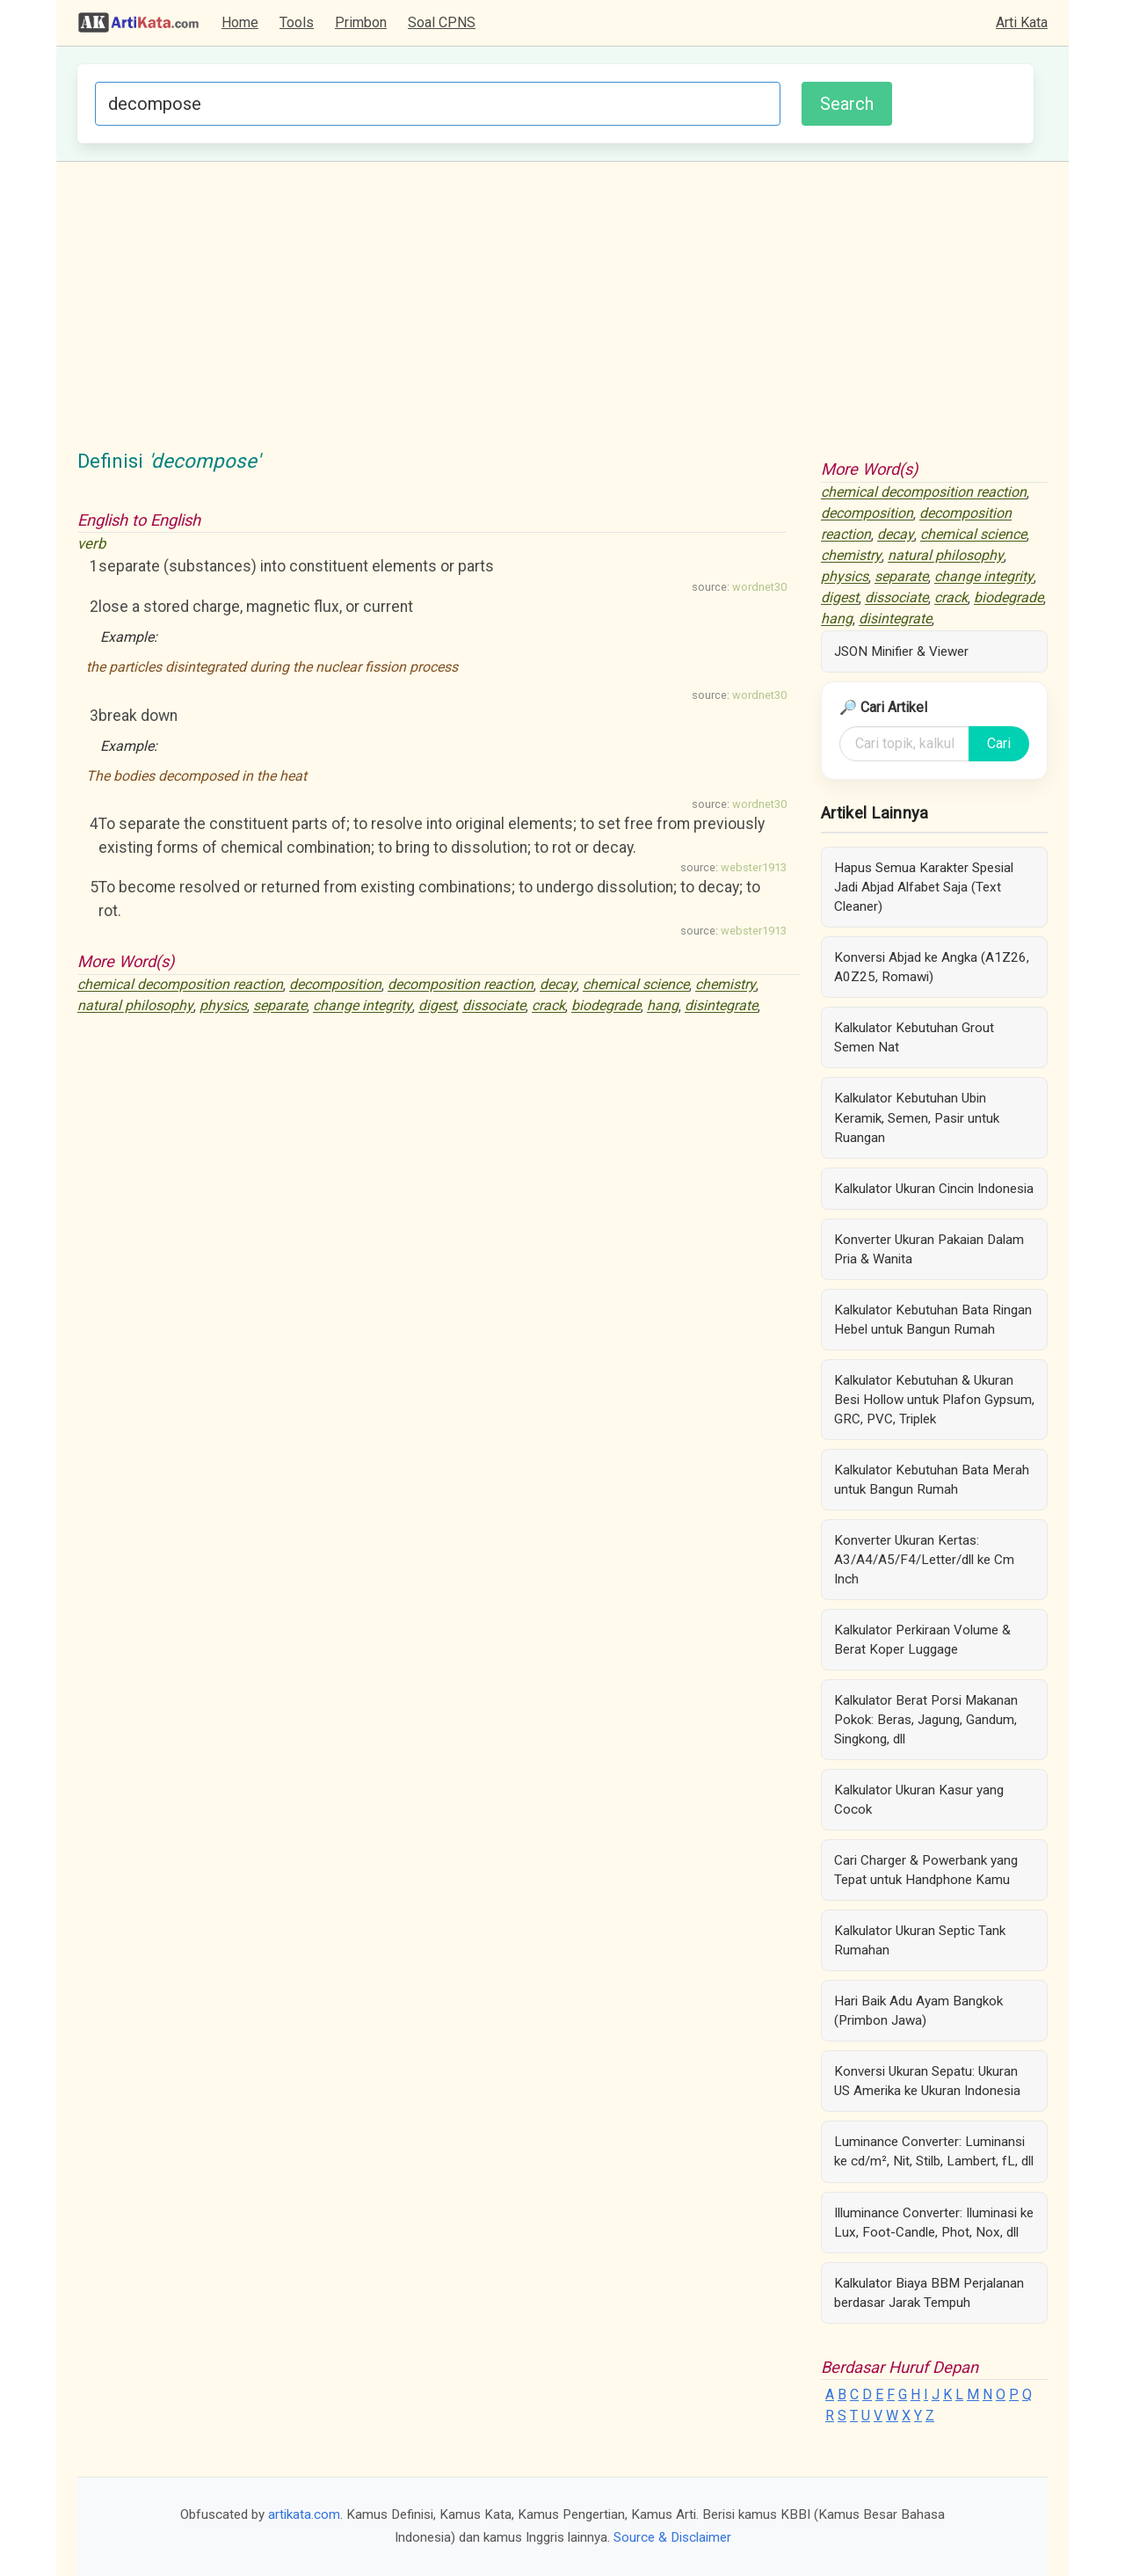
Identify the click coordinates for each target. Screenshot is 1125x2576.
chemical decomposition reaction (180, 985)
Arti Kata (1022, 22)
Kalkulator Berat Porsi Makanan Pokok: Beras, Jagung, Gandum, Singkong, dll (926, 1719)
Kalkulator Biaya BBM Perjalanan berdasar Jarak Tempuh (929, 2292)
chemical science (636, 985)
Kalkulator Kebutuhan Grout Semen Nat (914, 1037)
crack (548, 1006)
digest (437, 1006)
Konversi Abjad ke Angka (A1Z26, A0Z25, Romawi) (931, 967)
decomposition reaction (460, 985)
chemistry (725, 985)
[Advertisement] (562, 315)
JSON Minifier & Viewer (901, 651)
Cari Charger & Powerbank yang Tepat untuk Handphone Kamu (926, 1870)
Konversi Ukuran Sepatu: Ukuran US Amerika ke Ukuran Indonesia (927, 2081)
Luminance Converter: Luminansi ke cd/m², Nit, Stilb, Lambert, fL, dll (934, 2151)
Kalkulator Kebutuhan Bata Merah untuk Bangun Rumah (931, 1479)
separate (280, 1006)
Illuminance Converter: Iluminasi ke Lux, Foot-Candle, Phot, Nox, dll (934, 2222)
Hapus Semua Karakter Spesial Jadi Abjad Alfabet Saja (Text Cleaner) (923, 887)
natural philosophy (135, 1006)
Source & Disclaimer (672, 2537)
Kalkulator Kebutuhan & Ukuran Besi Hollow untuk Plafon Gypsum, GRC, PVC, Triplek (934, 1399)
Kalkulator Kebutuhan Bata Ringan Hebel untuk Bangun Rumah (933, 1319)
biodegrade (606, 1006)
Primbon (361, 22)
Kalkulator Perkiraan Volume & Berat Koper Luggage (922, 1639)
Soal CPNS (441, 22)
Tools (296, 22)
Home (239, 22)
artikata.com (304, 2514)
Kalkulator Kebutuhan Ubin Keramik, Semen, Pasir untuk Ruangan (916, 1117)
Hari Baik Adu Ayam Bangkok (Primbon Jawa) (918, 2010)
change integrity (362, 1006)
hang (663, 1006)
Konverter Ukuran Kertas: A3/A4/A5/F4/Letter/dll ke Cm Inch (924, 1559)
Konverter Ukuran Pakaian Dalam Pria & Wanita (929, 1249)
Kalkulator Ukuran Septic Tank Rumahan (919, 1940)
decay (558, 985)
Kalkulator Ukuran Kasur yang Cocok (919, 1799)
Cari (999, 743)
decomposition (335, 985)
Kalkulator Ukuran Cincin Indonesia (934, 1189)
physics (223, 1006)
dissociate (494, 1006)
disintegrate (721, 1006)
